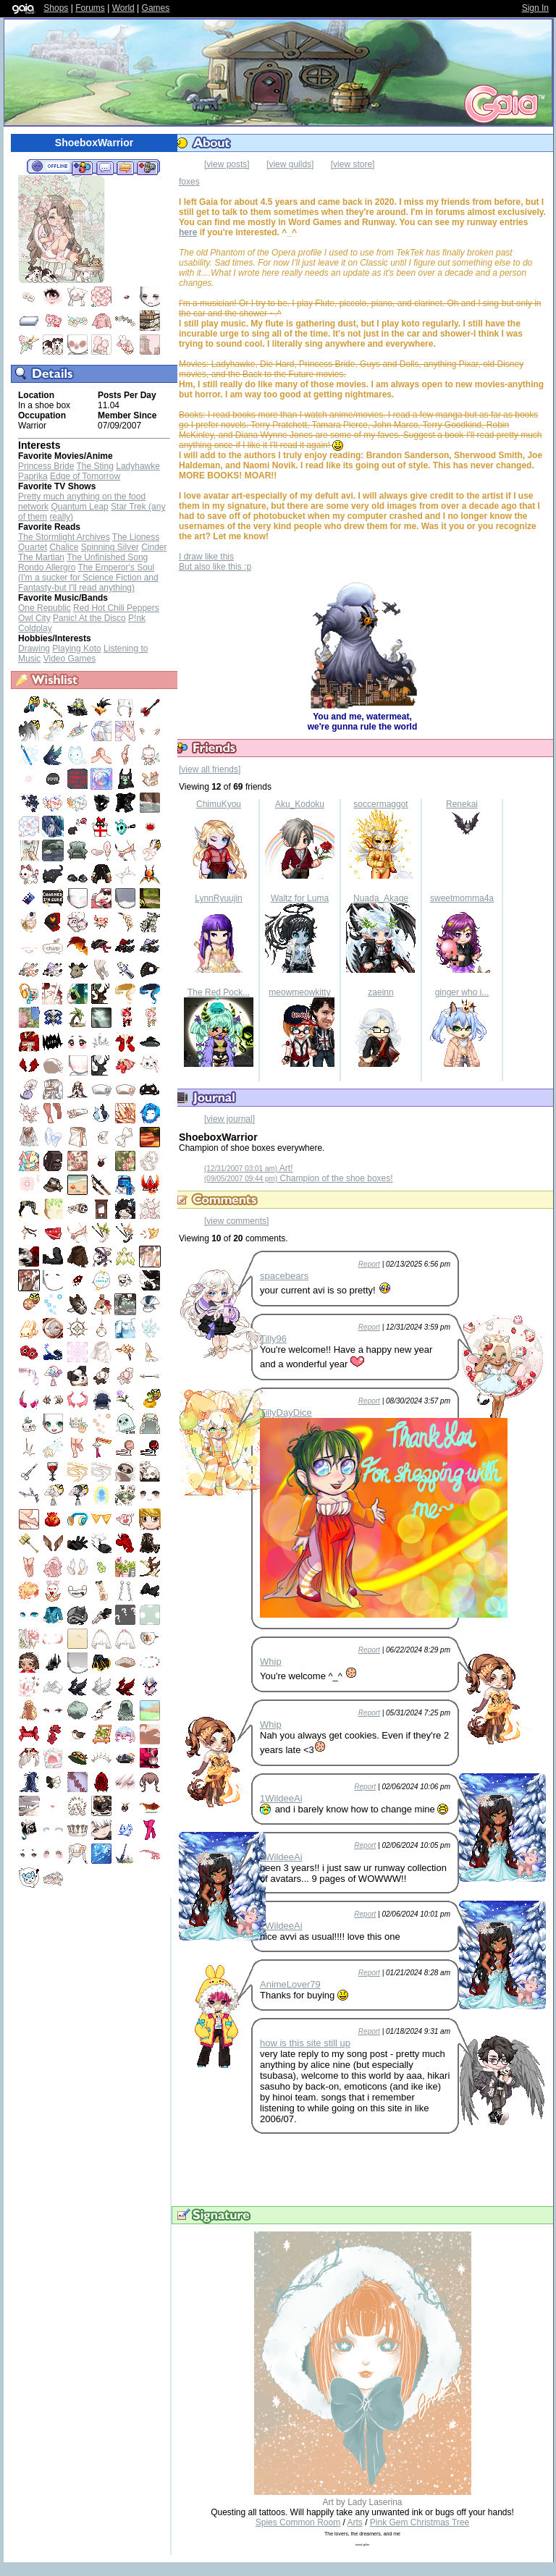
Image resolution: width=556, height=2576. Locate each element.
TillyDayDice (286, 1412)
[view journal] (229, 1119)
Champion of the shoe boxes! (298, 1178)
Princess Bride (46, 466)
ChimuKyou (218, 804)
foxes (189, 182)
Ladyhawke (138, 466)
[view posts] (227, 164)
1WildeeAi (281, 1798)
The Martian (41, 557)
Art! (248, 1168)
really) (61, 517)
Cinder (154, 547)
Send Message (104, 167)
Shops (55, 8)
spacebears (284, 1275)
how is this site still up (305, 2042)
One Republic (44, 608)
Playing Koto (76, 648)
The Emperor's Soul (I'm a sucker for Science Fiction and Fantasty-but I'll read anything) (88, 577)
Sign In (535, 8)
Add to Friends (82, 167)
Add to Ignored (147, 167)
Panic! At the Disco (89, 618)
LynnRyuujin (219, 898)
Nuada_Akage (380, 898)
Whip (271, 1661)
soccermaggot (380, 804)
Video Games (69, 659)
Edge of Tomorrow (85, 476)
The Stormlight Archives (64, 537)
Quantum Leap (79, 507)
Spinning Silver (110, 547)
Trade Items (125, 167)
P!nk (137, 618)
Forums (90, 8)
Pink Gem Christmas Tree (419, 2522)
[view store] (353, 164)
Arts (354, 2522)
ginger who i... (462, 992)
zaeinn (380, 992)
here (188, 232)
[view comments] (236, 1221)
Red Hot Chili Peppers (116, 608)
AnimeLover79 (290, 1984)
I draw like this (206, 557)
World (123, 8)
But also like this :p (215, 567)
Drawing (34, 648)
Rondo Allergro (46, 567)
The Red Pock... (219, 992)
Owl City (34, 618)
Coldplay (35, 628)
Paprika (33, 476)
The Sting (95, 466)
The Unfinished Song (107, 557)
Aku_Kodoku (299, 804)
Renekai (462, 804)
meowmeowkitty (299, 992)
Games (156, 8)
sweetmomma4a (462, 898)
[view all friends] (209, 769)
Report (369, 1264)
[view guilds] (289, 164)
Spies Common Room (298, 2522)
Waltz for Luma (300, 898)
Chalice (63, 547)
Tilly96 (273, 1338)
